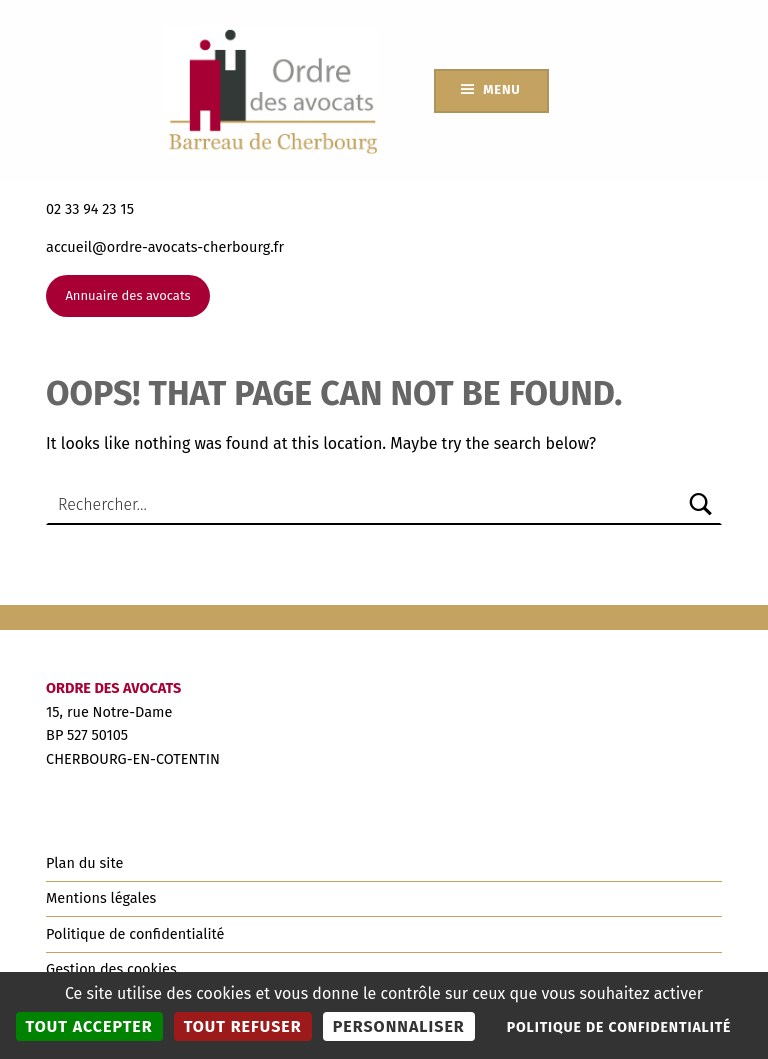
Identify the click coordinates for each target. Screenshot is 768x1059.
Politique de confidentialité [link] (619, 1027)
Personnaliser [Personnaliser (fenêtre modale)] (399, 1026)
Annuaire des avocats (127, 295)
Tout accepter (89, 1026)
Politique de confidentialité (135, 934)
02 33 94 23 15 (90, 209)
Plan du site (84, 863)
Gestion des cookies (111, 969)
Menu (501, 89)
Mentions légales (101, 898)
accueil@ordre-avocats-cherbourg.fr (165, 247)
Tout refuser (243, 1026)
